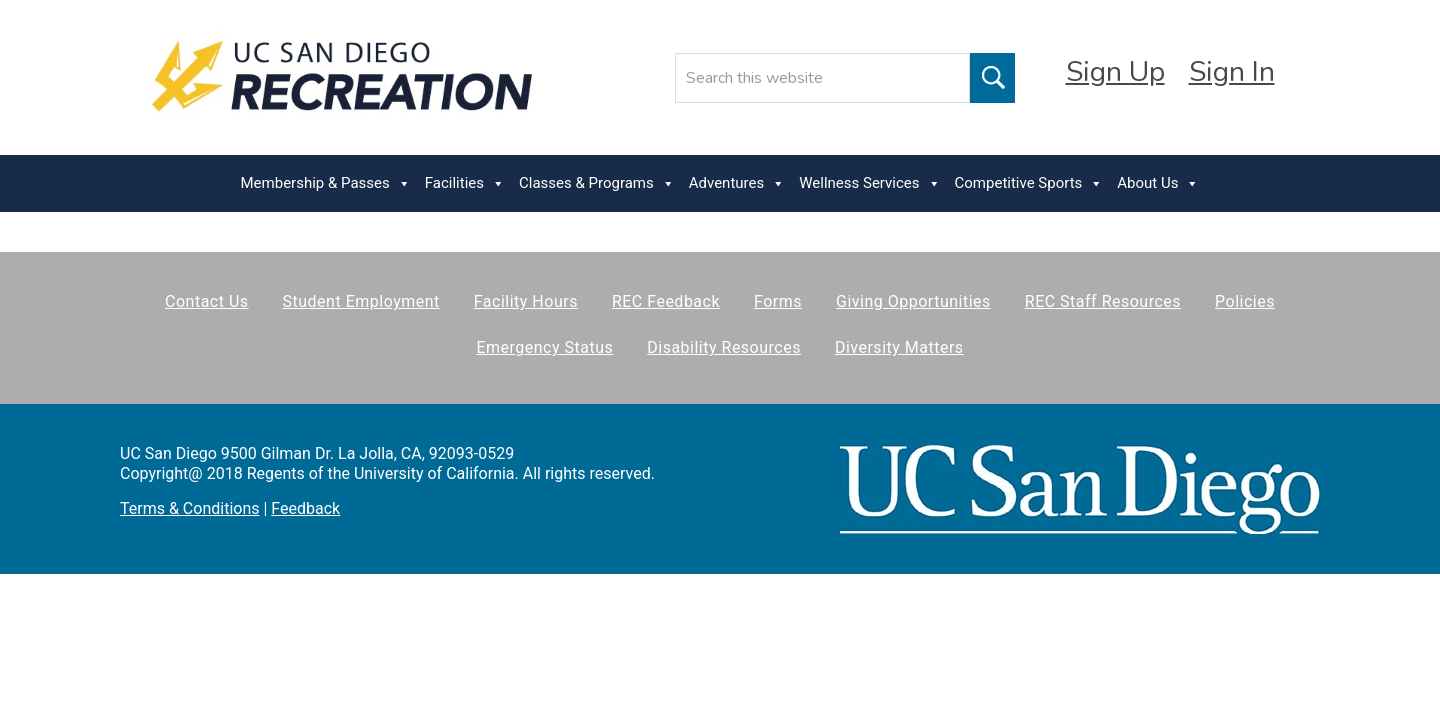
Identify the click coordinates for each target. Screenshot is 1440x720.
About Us (1158, 183)
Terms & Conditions (190, 508)
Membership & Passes (326, 183)
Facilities (465, 183)
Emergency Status (544, 347)
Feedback (305, 508)
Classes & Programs (597, 183)
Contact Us (207, 301)
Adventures (737, 183)
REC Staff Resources (1103, 301)
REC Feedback (666, 301)
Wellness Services (869, 183)
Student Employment (361, 301)
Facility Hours (526, 301)
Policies (1245, 301)
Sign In (1232, 72)
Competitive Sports (1029, 183)
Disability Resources (724, 347)
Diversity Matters (899, 347)
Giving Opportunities (913, 301)
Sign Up (1115, 72)
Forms (778, 301)
